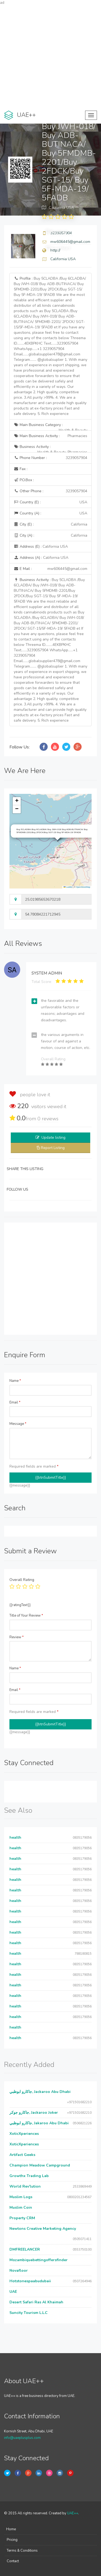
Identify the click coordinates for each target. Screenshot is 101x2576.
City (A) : (50, 535)
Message (17, 1423)
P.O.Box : (24, 480)
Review (16, 1637)
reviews (47, 1118)
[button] (17, 801)
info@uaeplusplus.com (22, 2437)
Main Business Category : (50, 426)
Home (11, 2529)
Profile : (50, 346)
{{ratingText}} (20, 1605)
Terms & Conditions (22, 2550)
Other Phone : (50, 491)
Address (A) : (41, 557)
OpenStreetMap (83, 887)
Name (15, 1380)
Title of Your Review (26, 1615)
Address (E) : (41, 546)
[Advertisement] (50, 56)
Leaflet (68, 887)
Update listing (53, 1137)
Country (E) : (50, 502)
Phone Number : (50, 458)
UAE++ (72, 2513)
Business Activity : (50, 448)
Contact (13, 2561)
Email (14, 1402)
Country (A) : (50, 513)
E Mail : (50, 569)
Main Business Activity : (50, 436)
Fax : (20, 468)
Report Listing (53, 1147)
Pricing (12, 2539)
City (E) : (50, 524)
